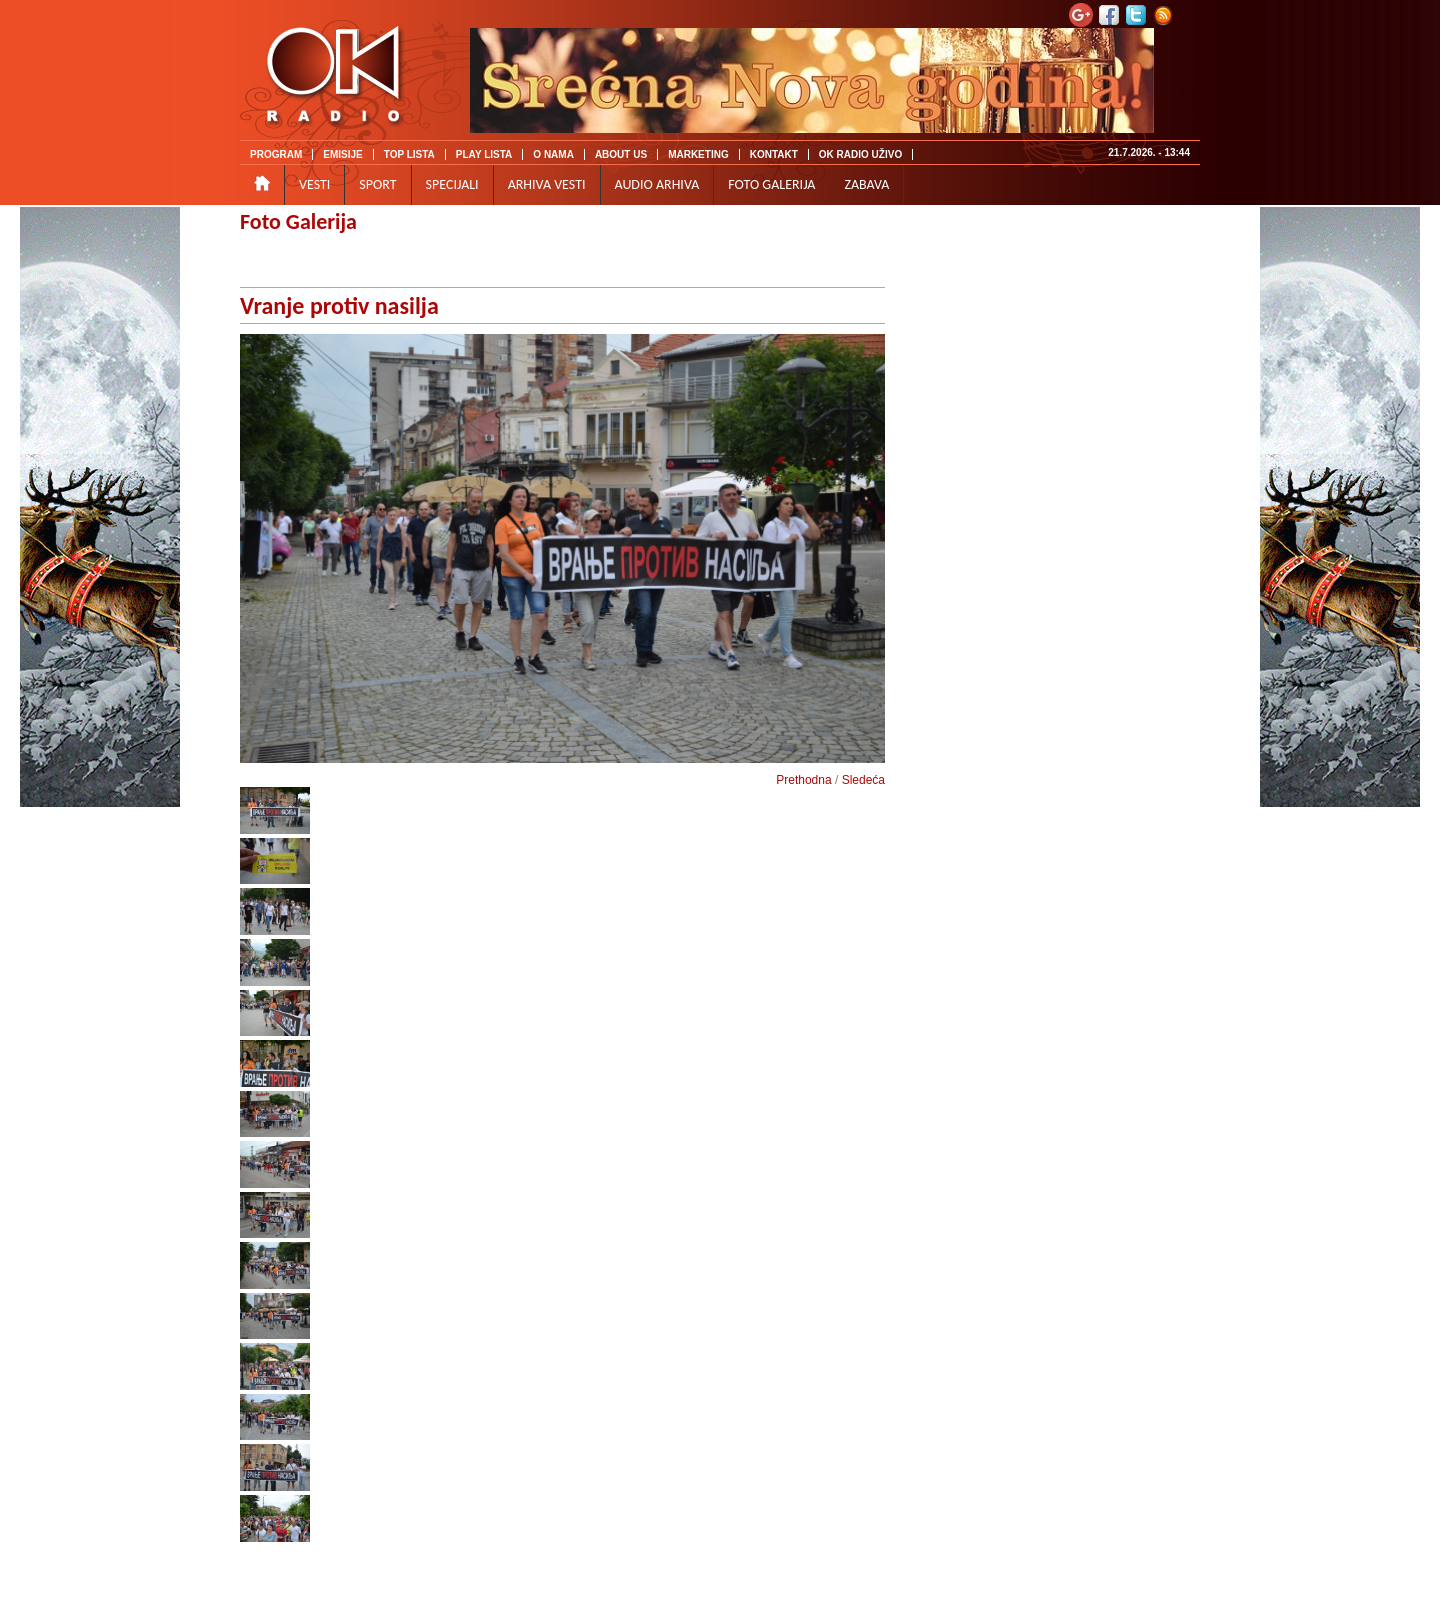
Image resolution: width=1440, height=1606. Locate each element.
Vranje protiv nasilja (339, 305)
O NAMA (553, 154)
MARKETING (698, 154)
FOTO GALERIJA (771, 184)
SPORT (377, 184)
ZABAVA (866, 184)
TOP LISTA (409, 154)
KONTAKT (774, 154)
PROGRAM (276, 154)
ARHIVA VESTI (547, 184)
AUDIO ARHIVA (657, 184)
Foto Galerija (298, 221)
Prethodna (803, 780)
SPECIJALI (452, 184)
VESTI (314, 184)
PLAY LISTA (484, 154)
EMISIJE (342, 154)
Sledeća (863, 780)
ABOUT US (621, 154)
